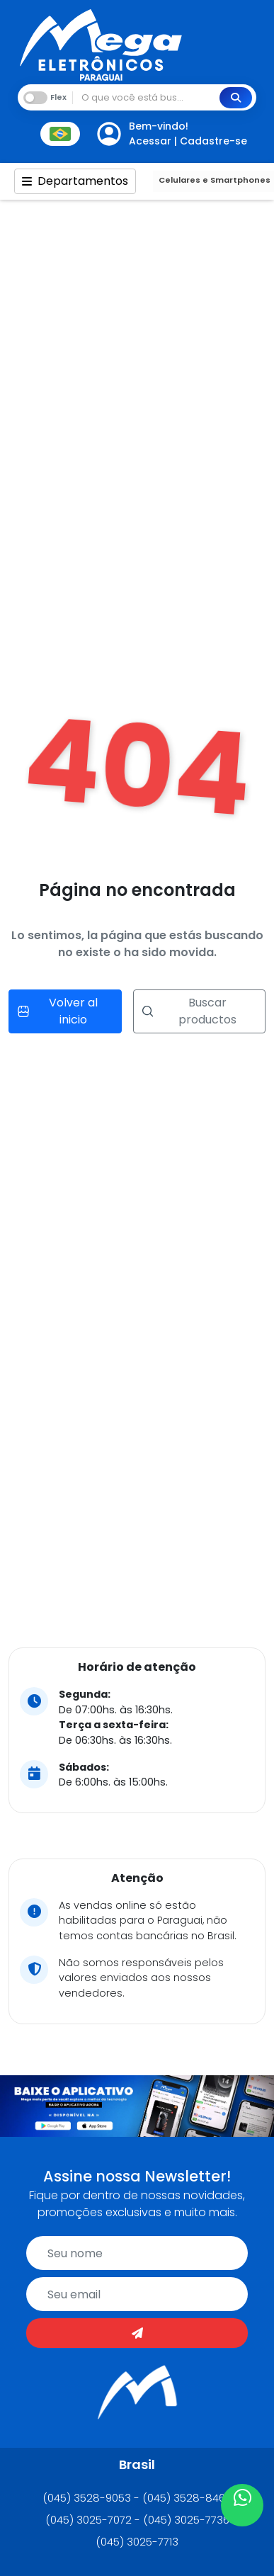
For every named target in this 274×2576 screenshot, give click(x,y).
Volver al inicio (58, 1011)
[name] (137, 2253)
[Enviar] (137, 2333)
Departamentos (75, 181)
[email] (137, 2294)
